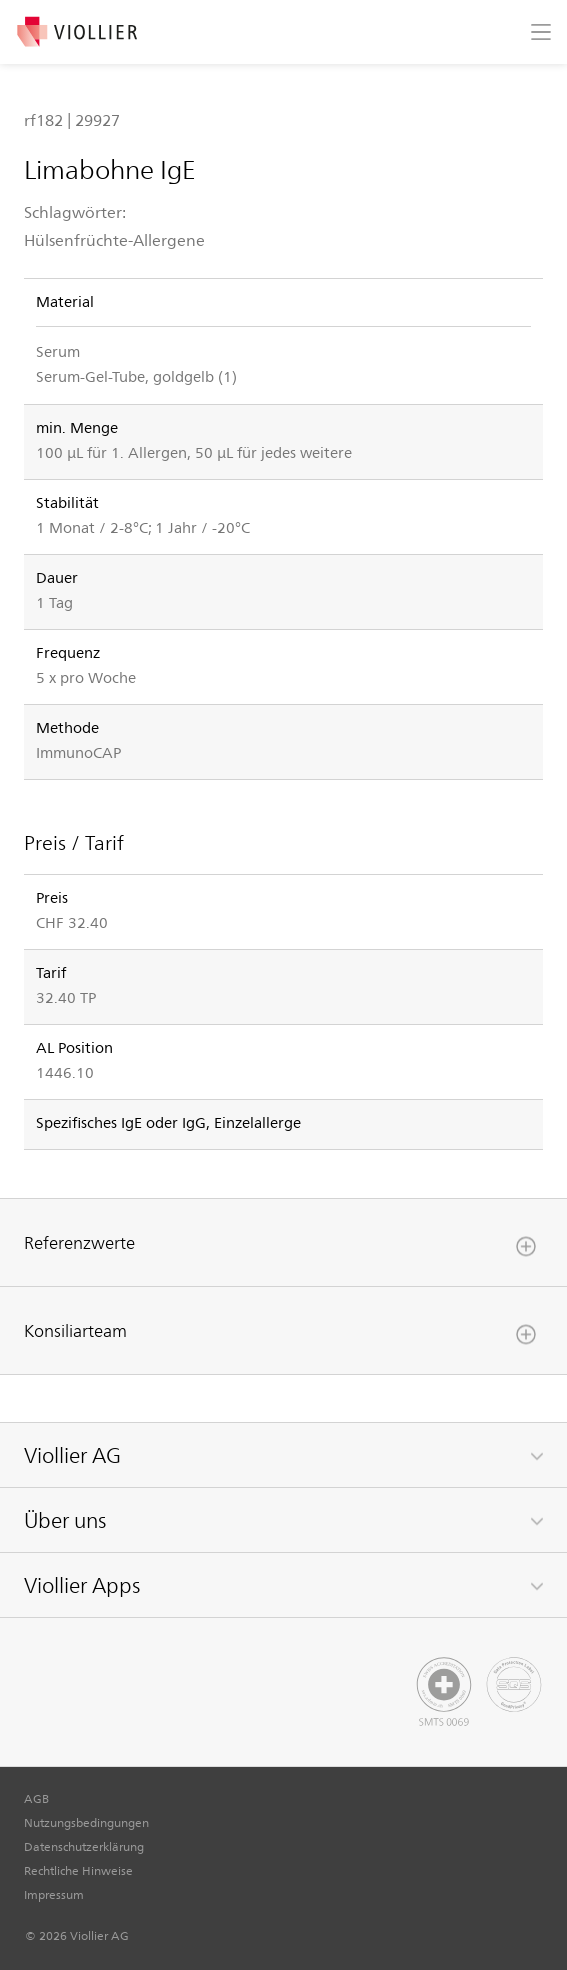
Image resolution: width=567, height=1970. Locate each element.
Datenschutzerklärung (84, 1846)
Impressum (54, 1894)
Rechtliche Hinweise (78, 1870)
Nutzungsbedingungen (86, 1822)
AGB (36, 1798)
